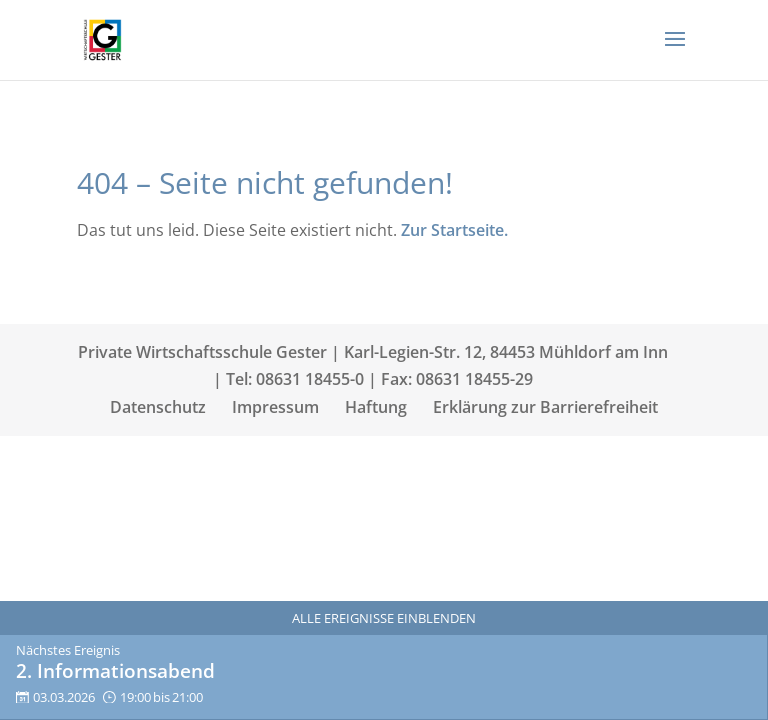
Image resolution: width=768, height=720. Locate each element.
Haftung (376, 407)
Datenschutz (158, 407)
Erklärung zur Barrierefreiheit (545, 407)
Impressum (275, 407)
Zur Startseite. (454, 230)
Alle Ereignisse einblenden (384, 618)
